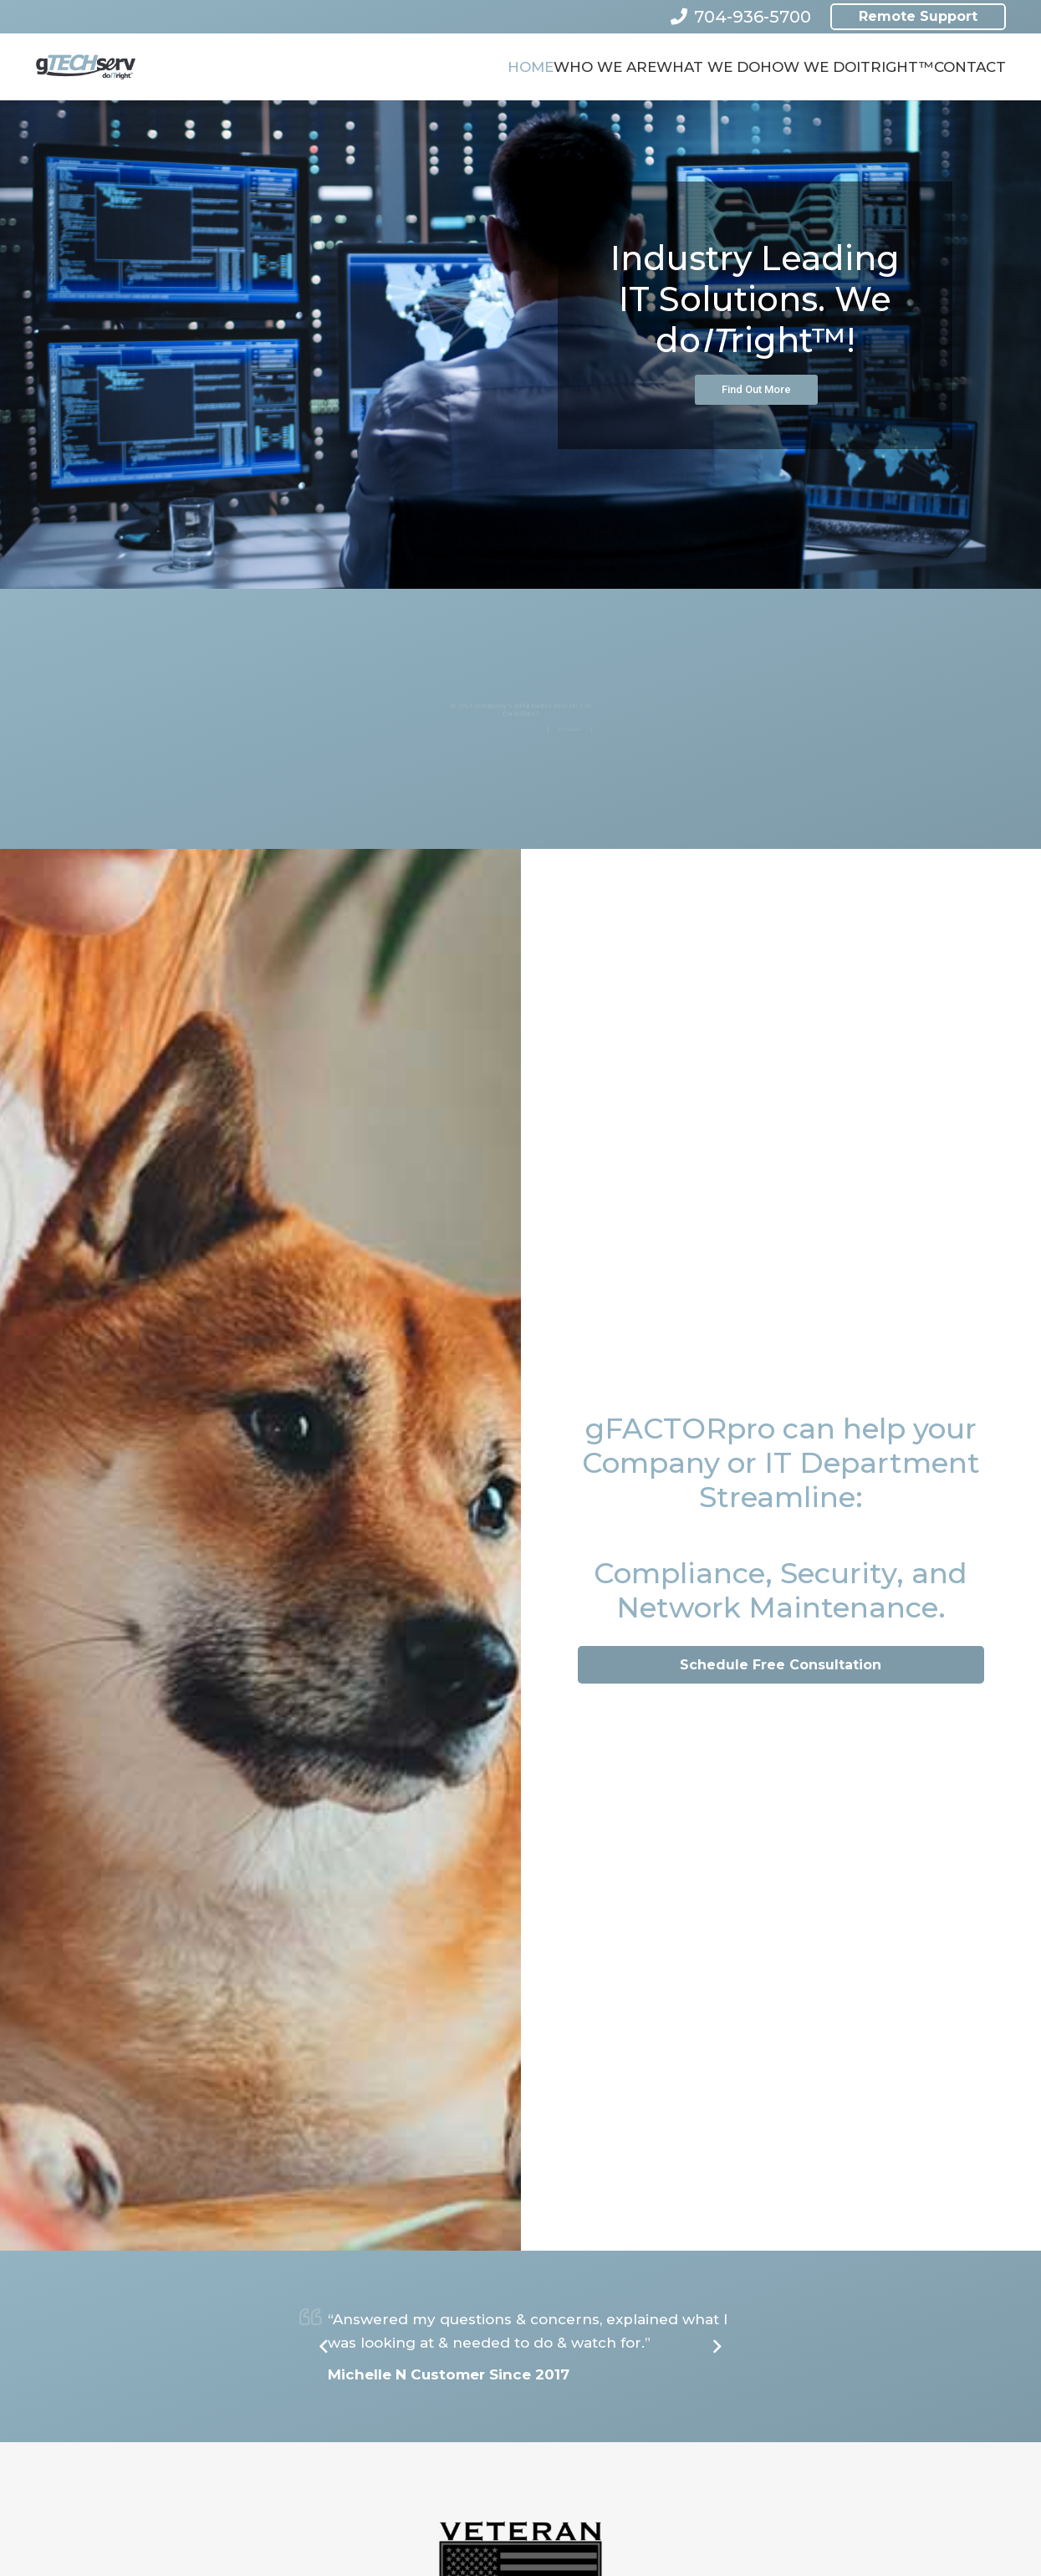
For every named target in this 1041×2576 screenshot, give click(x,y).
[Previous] (324, 2347)
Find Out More (756, 389)
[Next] (717, 2347)
